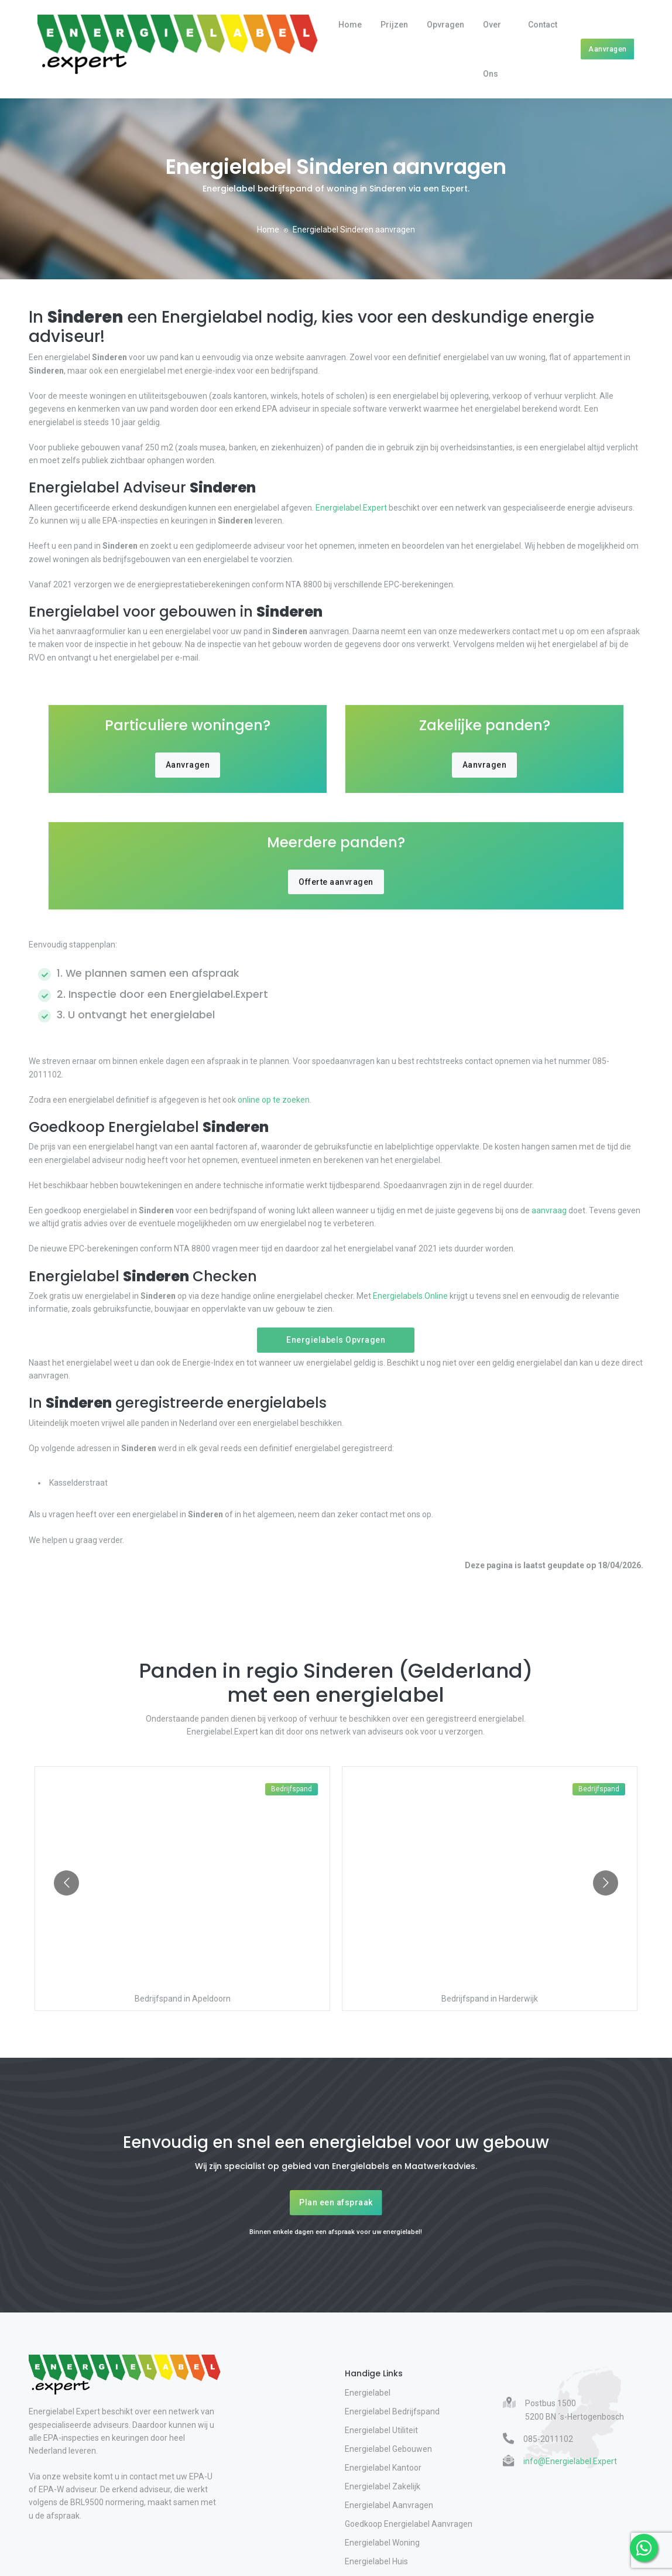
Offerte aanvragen (336, 882)
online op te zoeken (273, 1099)
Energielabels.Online (410, 1296)
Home (350, 24)
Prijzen (394, 24)
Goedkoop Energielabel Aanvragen (408, 2524)
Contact (542, 24)
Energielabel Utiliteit (381, 2430)
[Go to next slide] (605, 1883)
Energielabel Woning (382, 2542)
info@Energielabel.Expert (570, 2461)
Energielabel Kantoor (383, 2467)
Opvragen (445, 24)
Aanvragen (607, 49)
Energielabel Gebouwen (388, 2449)
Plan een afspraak (336, 2202)
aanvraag (549, 1210)
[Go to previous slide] (66, 1883)
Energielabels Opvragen (335, 1340)
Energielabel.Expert (351, 507)
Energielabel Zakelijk (382, 2486)
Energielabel (367, 2392)
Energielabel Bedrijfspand (392, 2411)
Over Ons (492, 49)
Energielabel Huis (376, 2561)
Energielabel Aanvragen (389, 2505)
